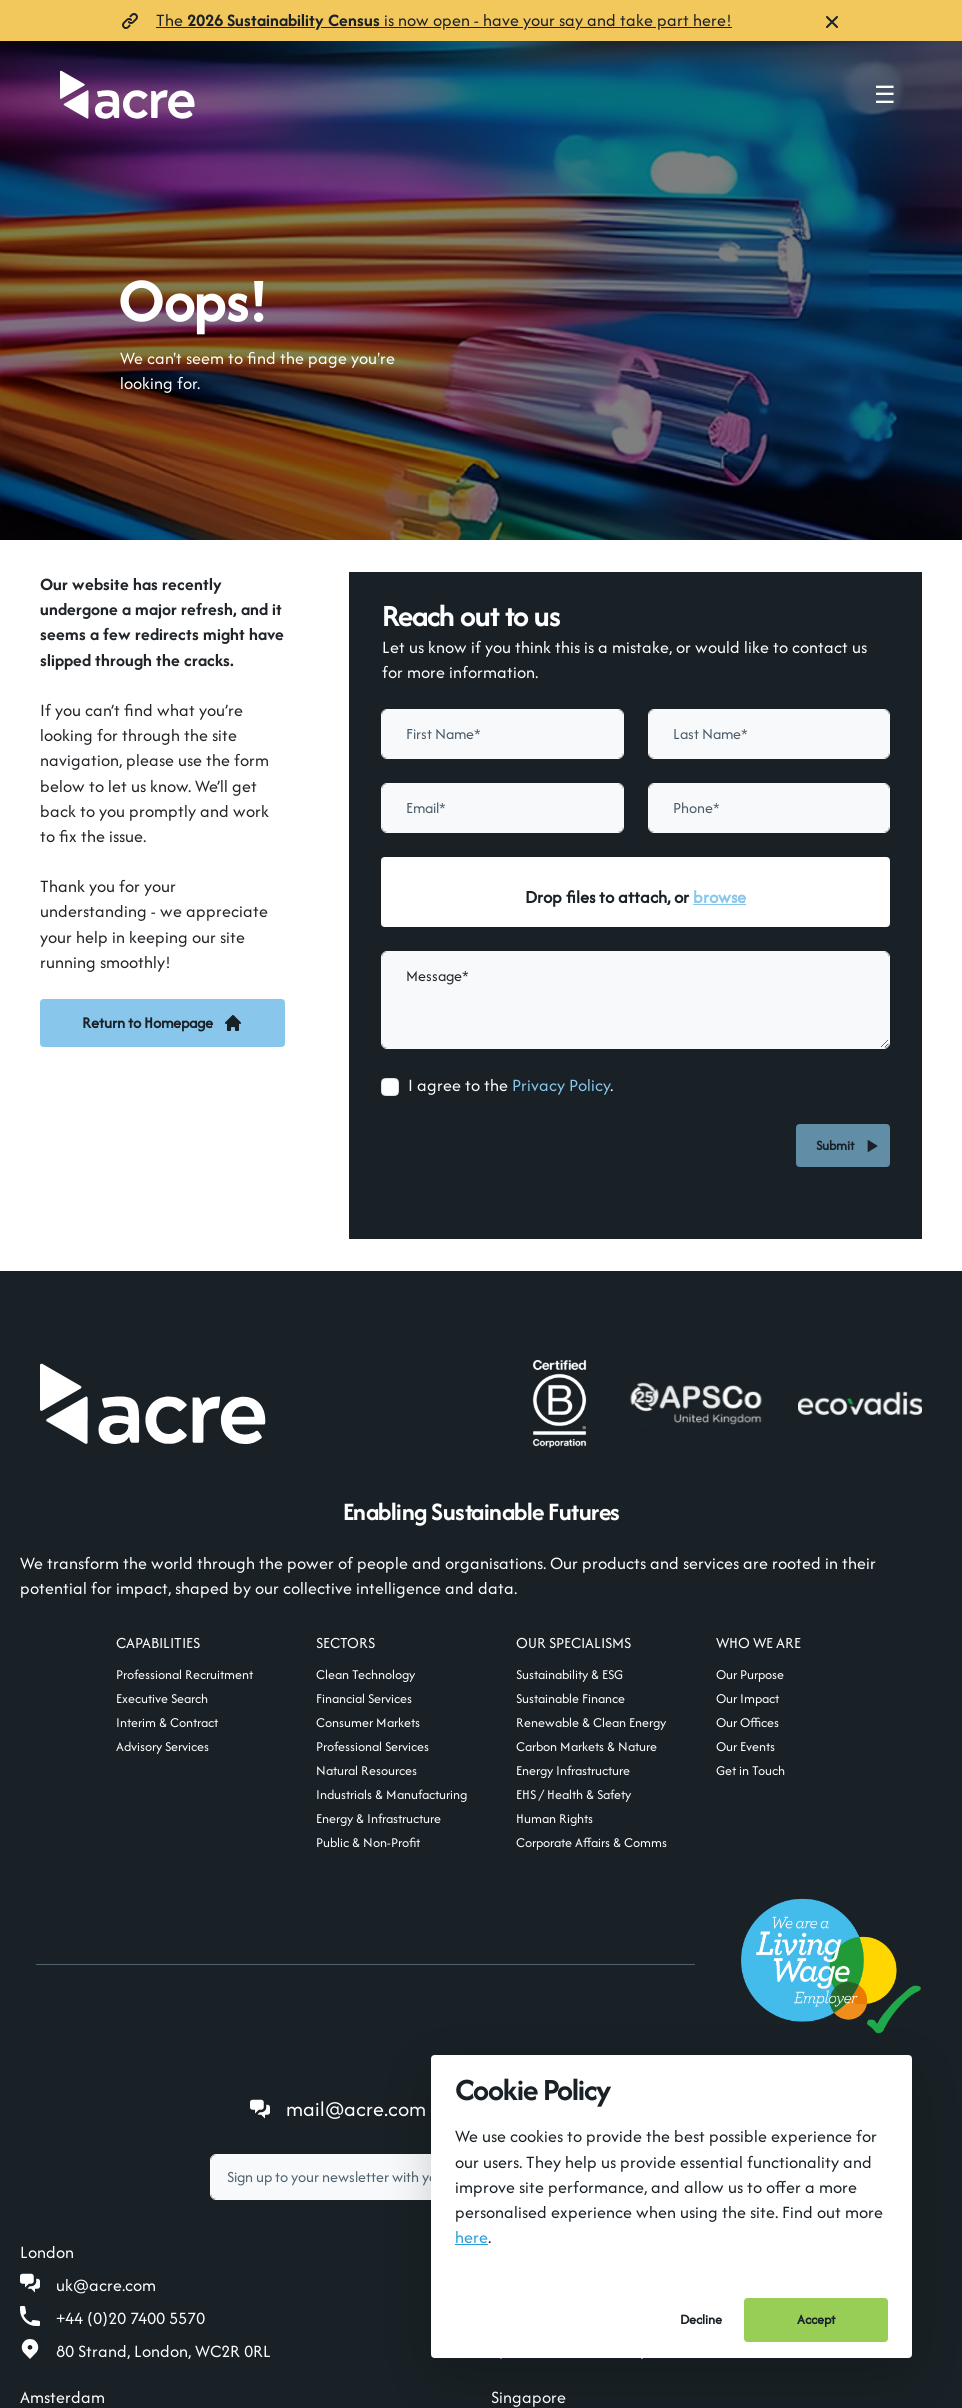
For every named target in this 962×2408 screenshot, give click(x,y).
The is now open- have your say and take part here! (444, 20)
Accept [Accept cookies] (816, 2319)
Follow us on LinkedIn (593, 1916)
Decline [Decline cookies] (701, 2319)
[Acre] (127, 94)
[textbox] (417, 1985)
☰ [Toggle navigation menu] (885, 95)
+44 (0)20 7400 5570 (130, 2126)
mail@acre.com (356, 1916)
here (471, 2237)
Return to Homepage (162, 1022)
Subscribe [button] (679, 1984)
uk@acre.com (106, 2093)
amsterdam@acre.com (140, 2238)
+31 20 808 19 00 (118, 2271)
